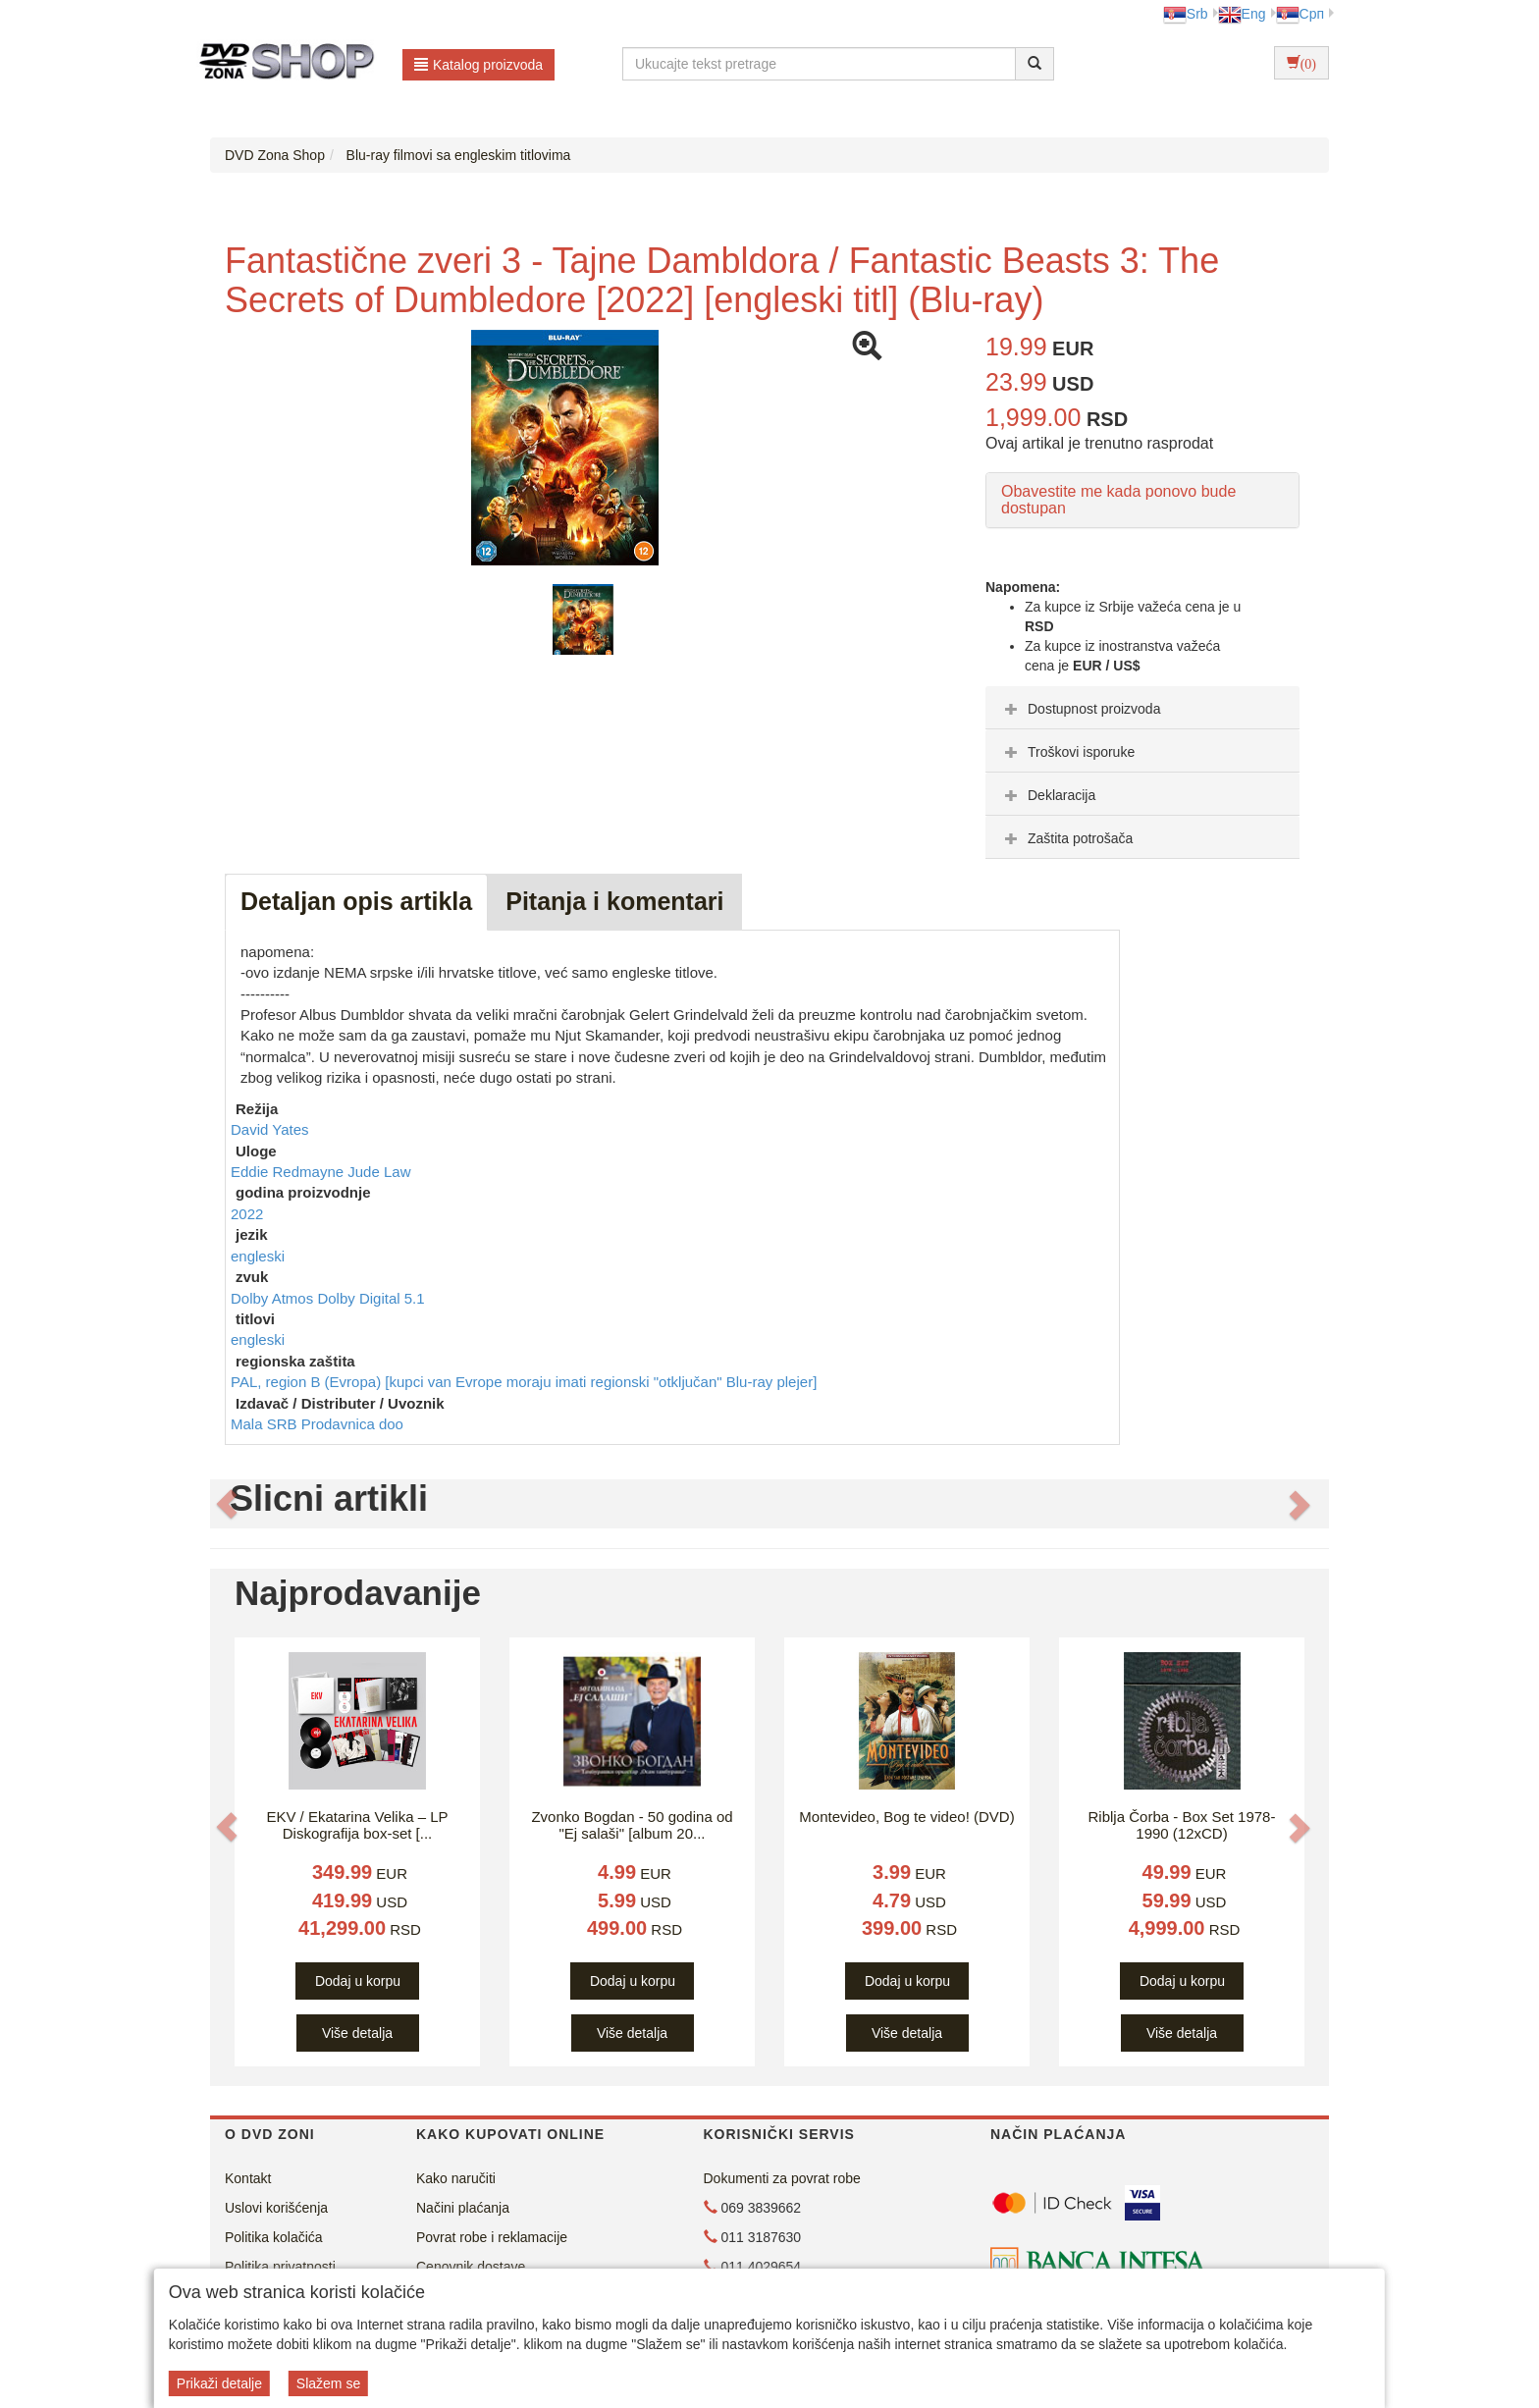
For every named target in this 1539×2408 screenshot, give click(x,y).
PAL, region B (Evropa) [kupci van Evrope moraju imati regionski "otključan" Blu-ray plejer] (524, 1381)
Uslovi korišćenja (276, 2208)
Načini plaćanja (462, 2208)
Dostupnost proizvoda (1080, 709)
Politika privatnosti (280, 2266)
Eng (1242, 14)
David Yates (270, 1129)
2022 (247, 1213)
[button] (226, 1503)
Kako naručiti (456, 2178)
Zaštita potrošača (1066, 838)
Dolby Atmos (274, 1298)
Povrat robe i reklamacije (491, 2237)
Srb (1185, 14)
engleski (258, 1256)
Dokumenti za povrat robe (782, 2178)
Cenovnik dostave (470, 2266)
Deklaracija (1047, 795)
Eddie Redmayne (289, 1171)
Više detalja (357, 2033)
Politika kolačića (274, 2237)
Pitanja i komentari (614, 901)
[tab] (1142, 707)
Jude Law (378, 1171)
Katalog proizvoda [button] (478, 65)
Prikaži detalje (219, 2383)
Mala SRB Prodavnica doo (317, 1424)
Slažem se (328, 2383)
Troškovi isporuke (1067, 752)
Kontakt (248, 2178)
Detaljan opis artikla (356, 901)
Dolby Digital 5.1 (370, 1298)
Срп (1300, 14)
